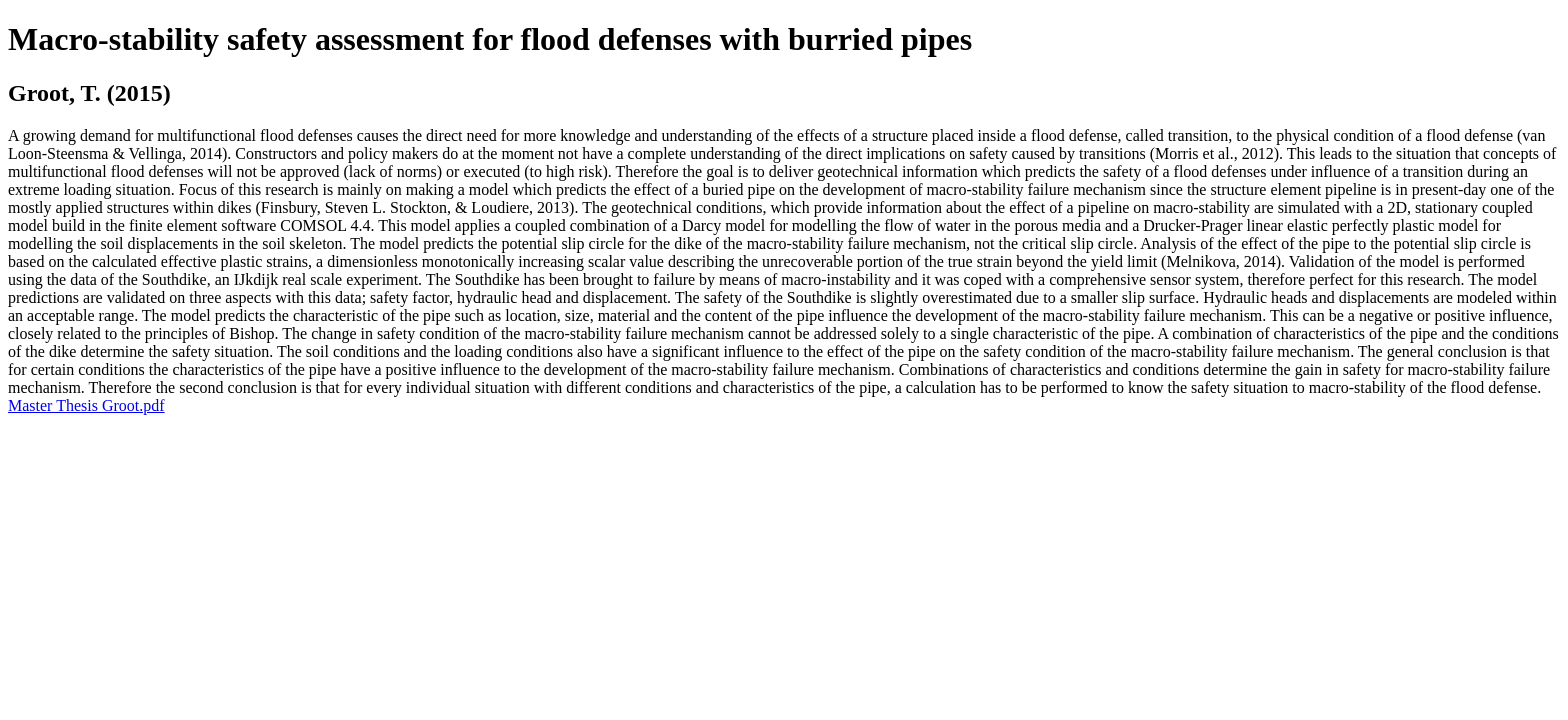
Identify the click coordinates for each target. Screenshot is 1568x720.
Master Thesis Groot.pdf (86, 405)
